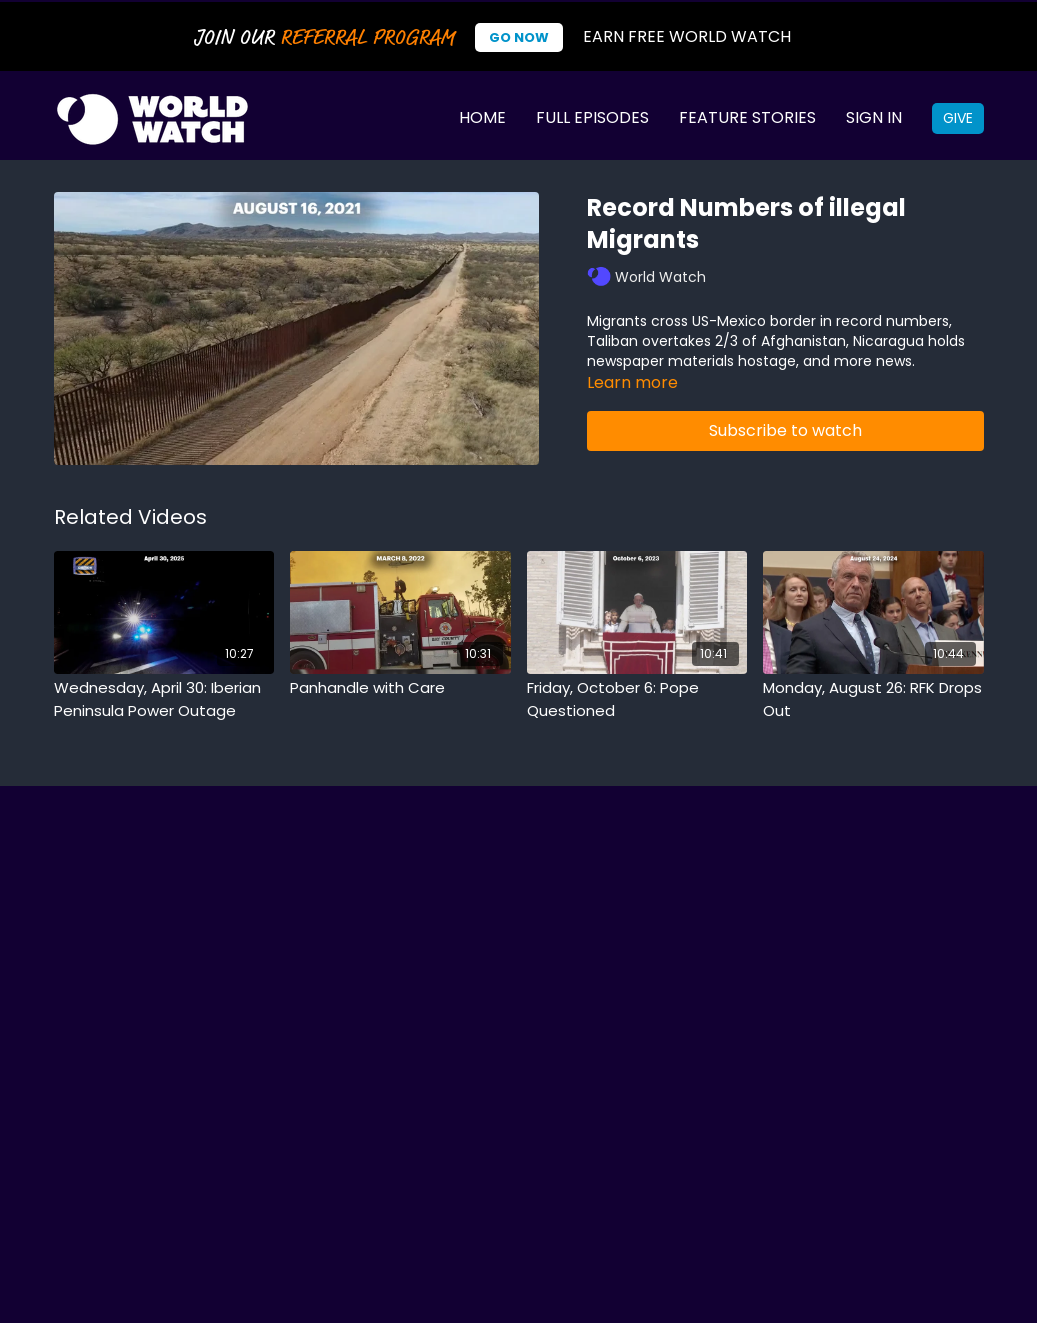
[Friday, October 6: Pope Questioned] (637, 699)
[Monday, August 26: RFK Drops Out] (873, 699)
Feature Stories (747, 117)
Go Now (519, 37)
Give (958, 118)
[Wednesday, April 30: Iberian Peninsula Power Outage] (164, 699)
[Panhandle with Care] (400, 688)
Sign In (874, 117)
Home (482, 117)
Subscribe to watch (785, 430)
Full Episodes (592, 117)
